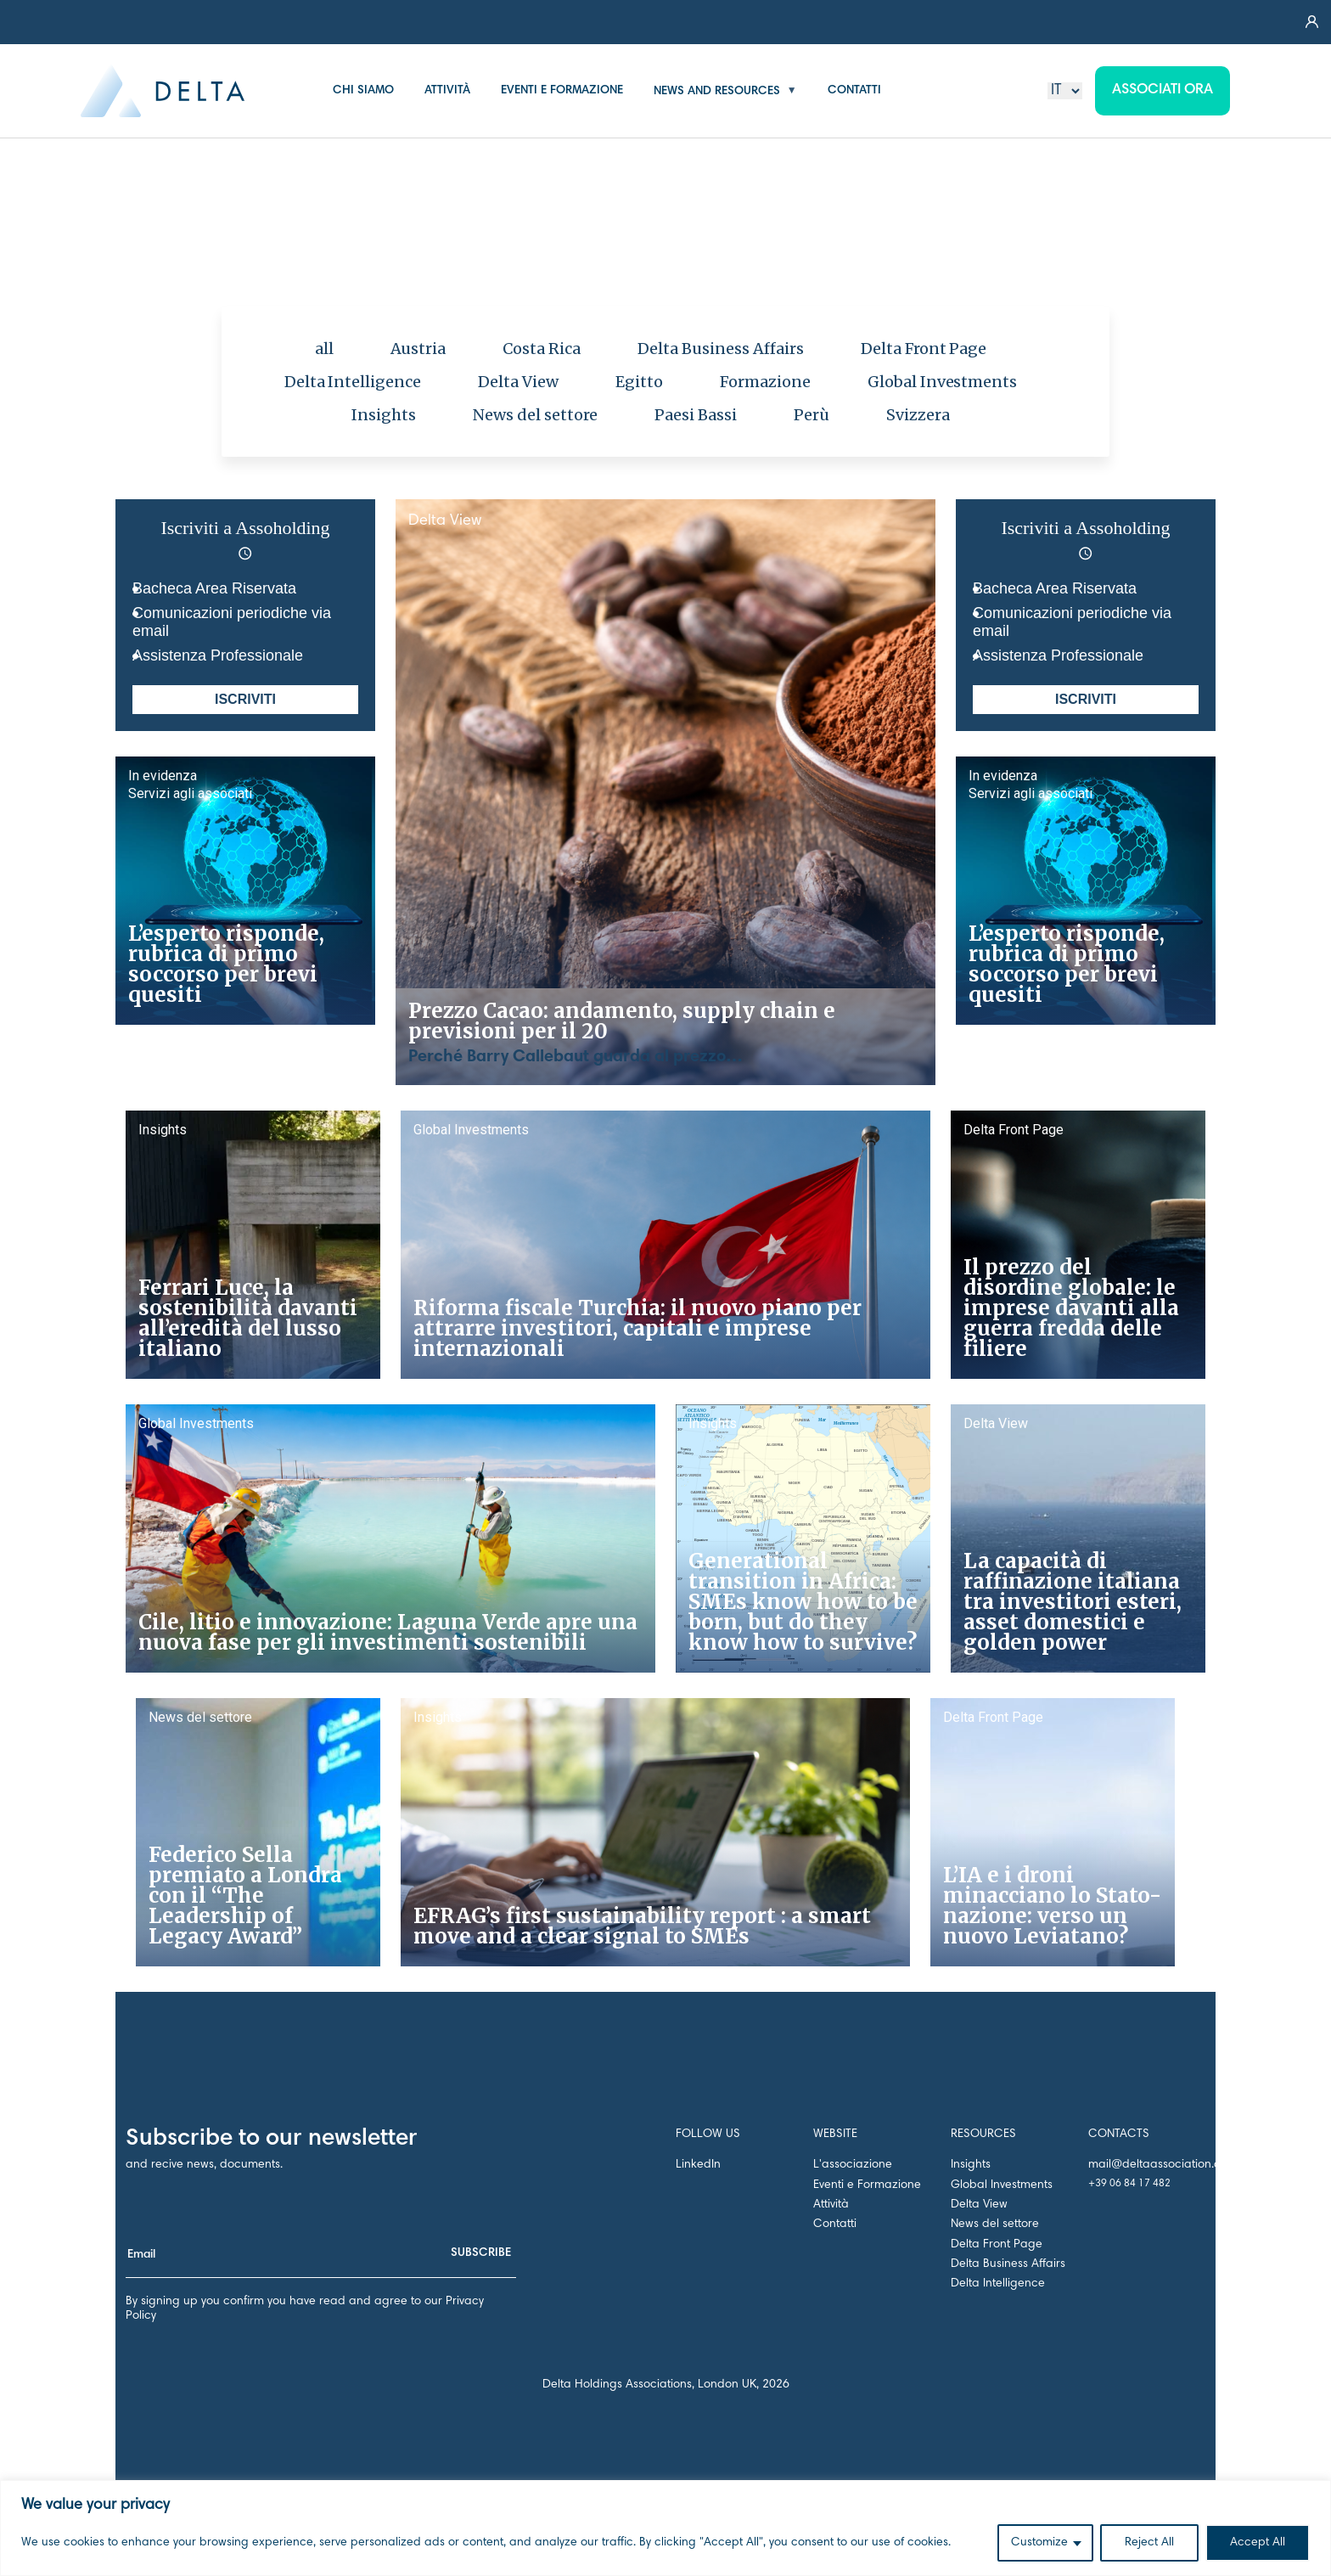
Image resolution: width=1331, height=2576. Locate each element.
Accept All (1257, 2543)
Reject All (1149, 2543)
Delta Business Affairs (720, 348)
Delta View (518, 381)
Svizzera (918, 415)
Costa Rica (542, 348)
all (324, 348)
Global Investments (943, 381)
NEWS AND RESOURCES (717, 91)
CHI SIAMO (363, 91)
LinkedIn (698, 2165)
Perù (811, 415)
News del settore (535, 415)
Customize (1039, 2543)
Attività (831, 2205)
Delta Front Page (924, 348)
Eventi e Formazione (867, 2185)
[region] (665, 2528)
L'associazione (852, 2165)
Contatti (834, 2224)
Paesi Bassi (695, 415)
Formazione (765, 381)
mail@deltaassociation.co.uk (1165, 2165)
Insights (383, 415)
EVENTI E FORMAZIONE (562, 91)
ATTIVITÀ (447, 91)
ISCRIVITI (245, 699)
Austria (418, 348)
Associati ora (1162, 90)
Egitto (639, 381)
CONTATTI (854, 91)
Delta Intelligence (353, 381)
